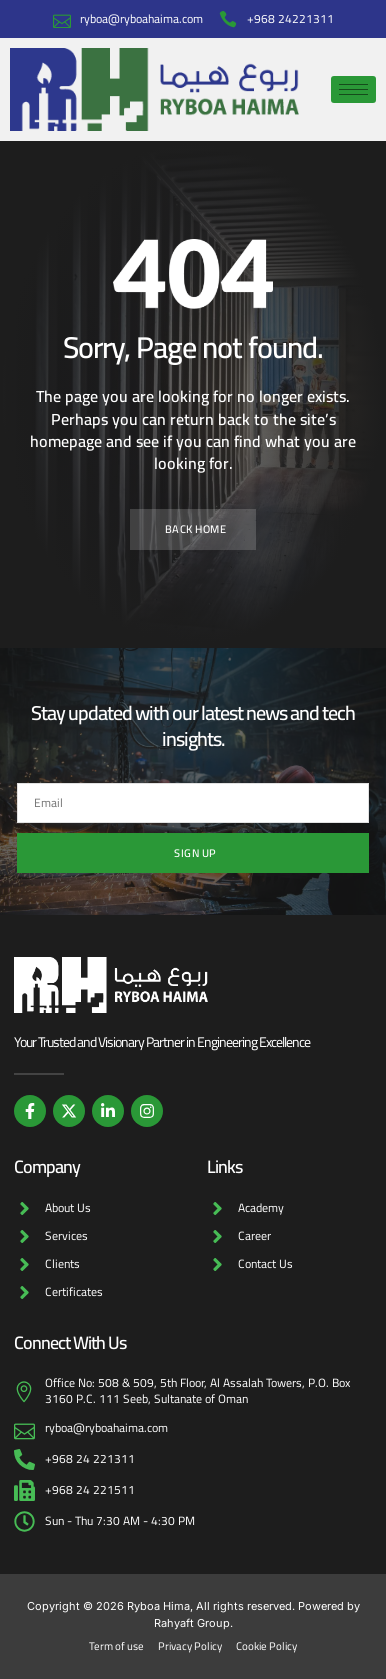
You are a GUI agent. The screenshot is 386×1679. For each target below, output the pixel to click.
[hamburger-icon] (353, 89)
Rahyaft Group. (193, 1623)
